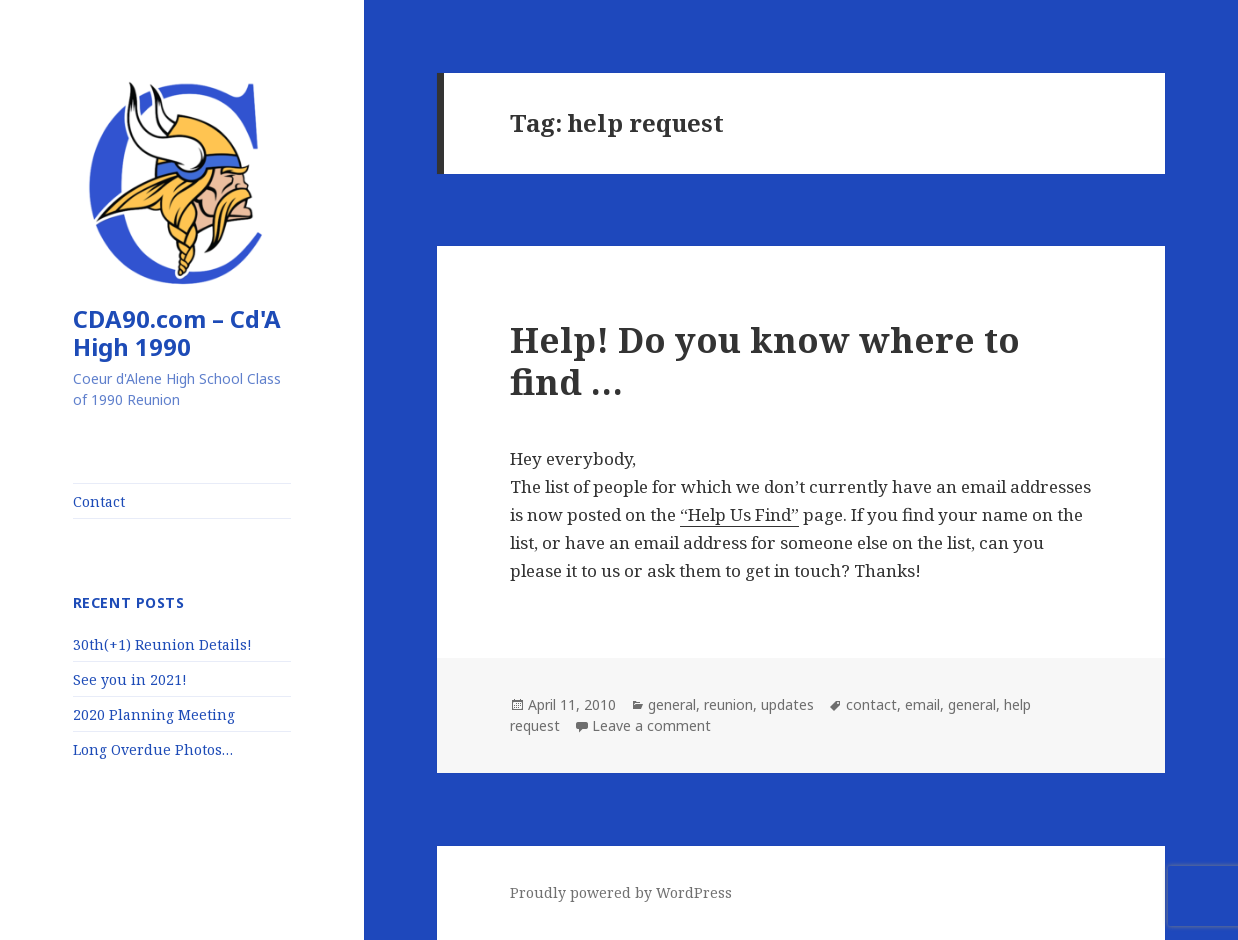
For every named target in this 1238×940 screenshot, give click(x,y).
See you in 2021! (130, 679)
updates (787, 704)
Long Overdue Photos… (153, 749)
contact (871, 704)
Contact (99, 501)
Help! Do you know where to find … (765, 360)
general (672, 704)
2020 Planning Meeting (154, 714)
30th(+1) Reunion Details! (162, 644)
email (922, 704)
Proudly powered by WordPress (621, 892)
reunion (728, 704)
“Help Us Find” (739, 514)
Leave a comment (651, 725)
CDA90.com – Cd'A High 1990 (177, 332)
